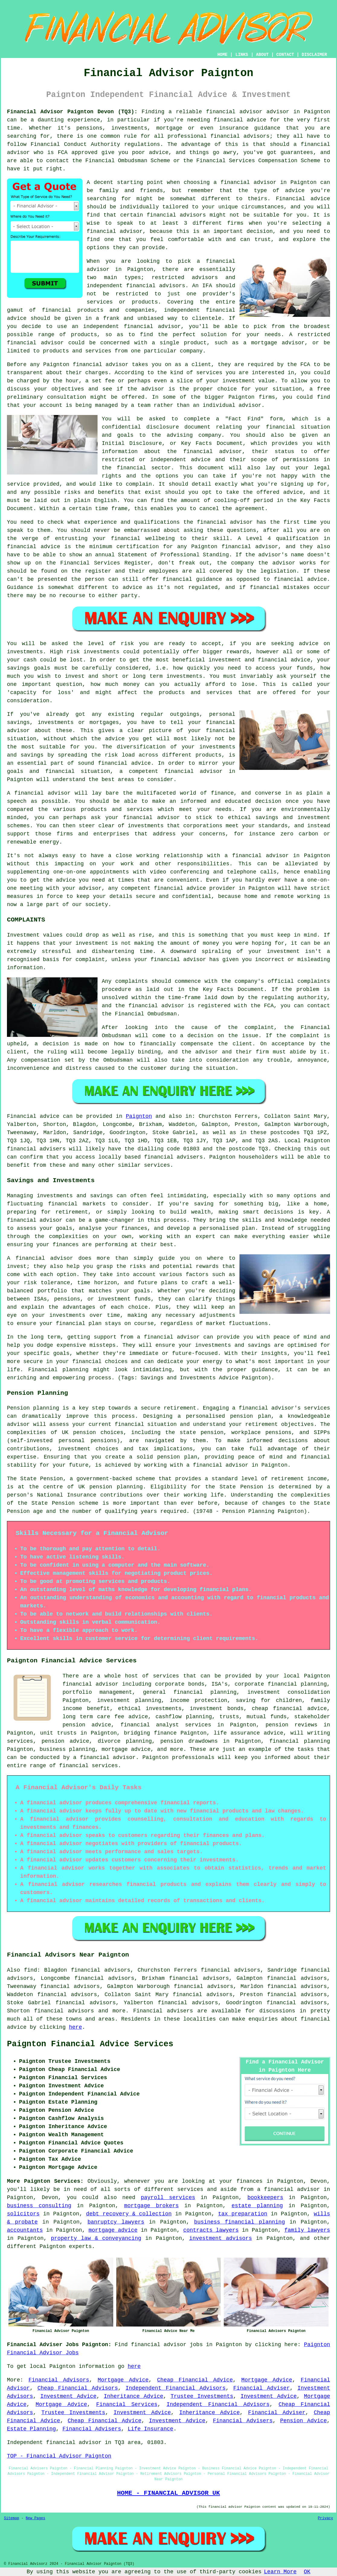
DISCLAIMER (314, 54)
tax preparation (242, 2214)
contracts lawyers (211, 2230)
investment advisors (220, 2238)
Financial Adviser (261, 2388)
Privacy (325, 2518)
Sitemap (11, 2518)
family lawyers (307, 2230)
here (75, 2027)
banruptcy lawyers (116, 2222)
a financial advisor (288, 2189)
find (30, 1970)
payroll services (168, 2198)
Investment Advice (68, 2396)
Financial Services (126, 2404)
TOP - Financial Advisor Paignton (59, 2456)
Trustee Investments (202, 2396)
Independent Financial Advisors (176, 2388)
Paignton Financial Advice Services (90, 2044)
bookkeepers (265, 2198)
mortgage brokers (151, 2206)
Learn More (280, 2572)
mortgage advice (112, 2230)
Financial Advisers (243, 2421)
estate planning (257, 2206)
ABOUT (262, 54)
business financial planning (239, 2222)
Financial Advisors (58, 2380)
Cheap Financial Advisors (77, 2388)
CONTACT (285, 54)
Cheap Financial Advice (195, 2380)
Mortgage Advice (123, 2380)
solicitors (23, 2214)
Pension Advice (303, 2421)
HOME (222, 54)
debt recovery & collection (129, 2214)
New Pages (35, 2518)
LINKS (241, 54)
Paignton (139, 1116)
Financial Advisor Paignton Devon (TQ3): (72, 112)
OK (307, 2572)
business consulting (39, 2206)
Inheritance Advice (133, 2396)
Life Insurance (150, 2429)
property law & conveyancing (96, 2238)
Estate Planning (31, 2429)
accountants (25, 2230)
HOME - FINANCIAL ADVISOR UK (168, 2493)
